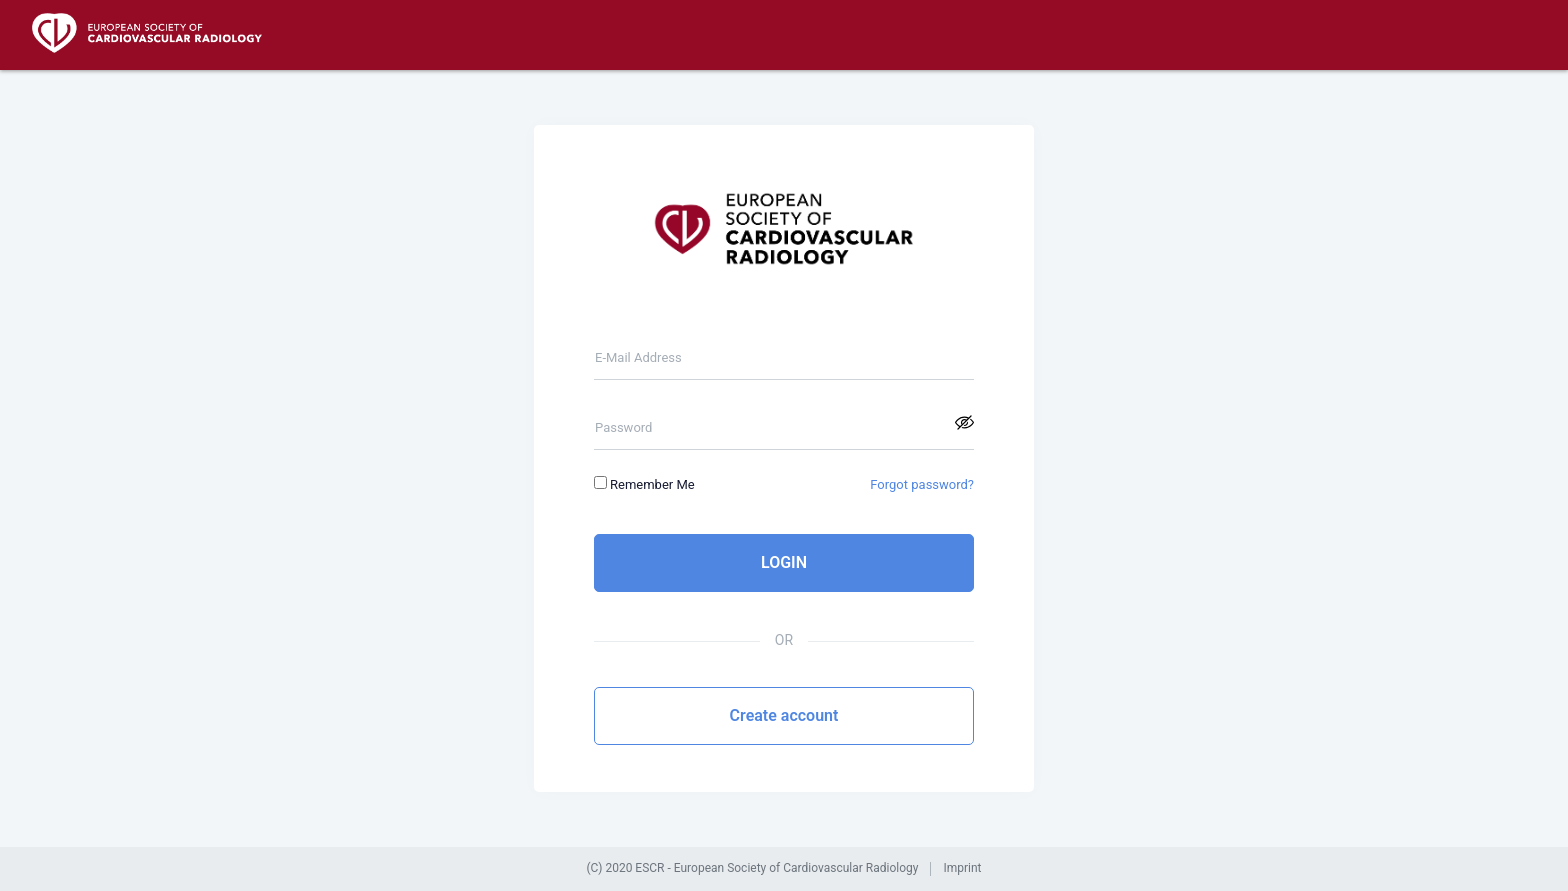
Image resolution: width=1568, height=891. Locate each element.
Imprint (962, 868)
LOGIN (784, 562)
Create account (784, 715)
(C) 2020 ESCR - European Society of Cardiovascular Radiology (752, 868)
